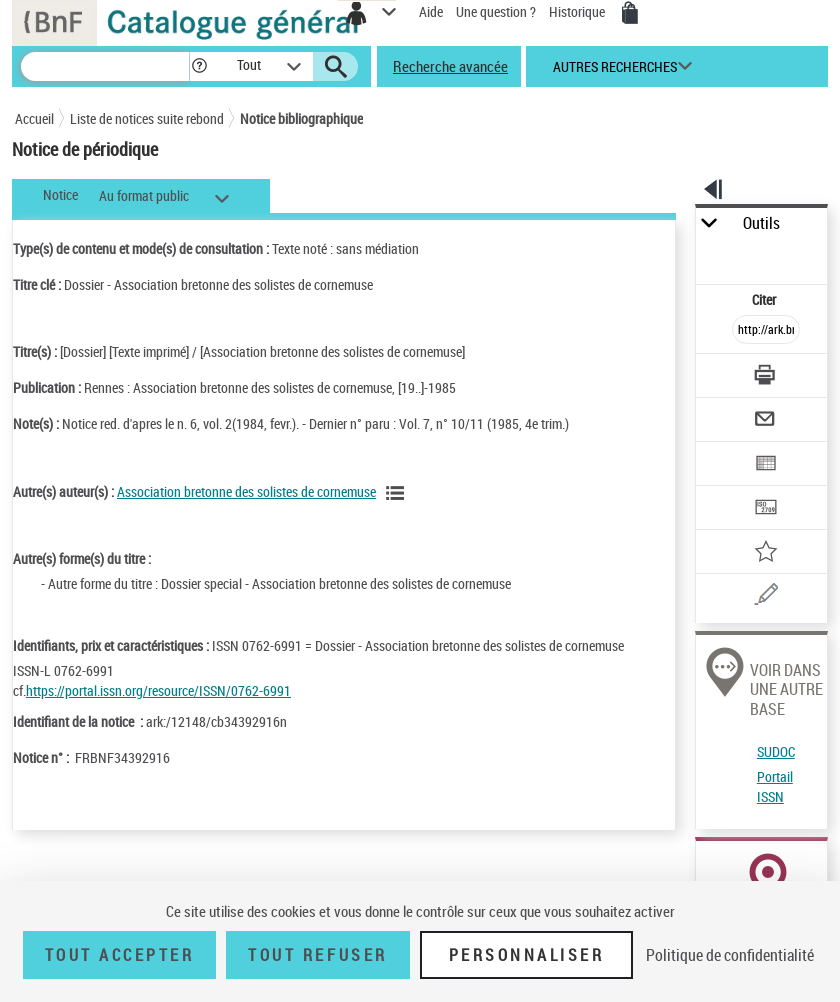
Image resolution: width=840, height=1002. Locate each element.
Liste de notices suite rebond (147, 118)
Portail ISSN (775, 786)
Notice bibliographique (301, 118)
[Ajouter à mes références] (766, 553)
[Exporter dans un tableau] (766, 465)
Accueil (34, 118)
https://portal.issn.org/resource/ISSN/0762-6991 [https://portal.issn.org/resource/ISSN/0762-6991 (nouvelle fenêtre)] (158, 690)
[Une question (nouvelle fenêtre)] (766, 597)
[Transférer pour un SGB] (766, 509)
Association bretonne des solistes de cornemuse (246, 491)
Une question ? (496, 11)
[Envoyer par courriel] (766, 421)
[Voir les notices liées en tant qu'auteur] (398, 493)
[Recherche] (105, 66)
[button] (199, 66)
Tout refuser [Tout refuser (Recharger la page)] (317, 955)
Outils (761, 223)
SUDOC (776, 751)
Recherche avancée (450, 66)
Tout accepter (120, 955)
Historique (578, 11)
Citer (765, 299)
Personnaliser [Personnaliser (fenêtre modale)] (527, 955)
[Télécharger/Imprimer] (766, 377)
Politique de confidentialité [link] (730, 955)
